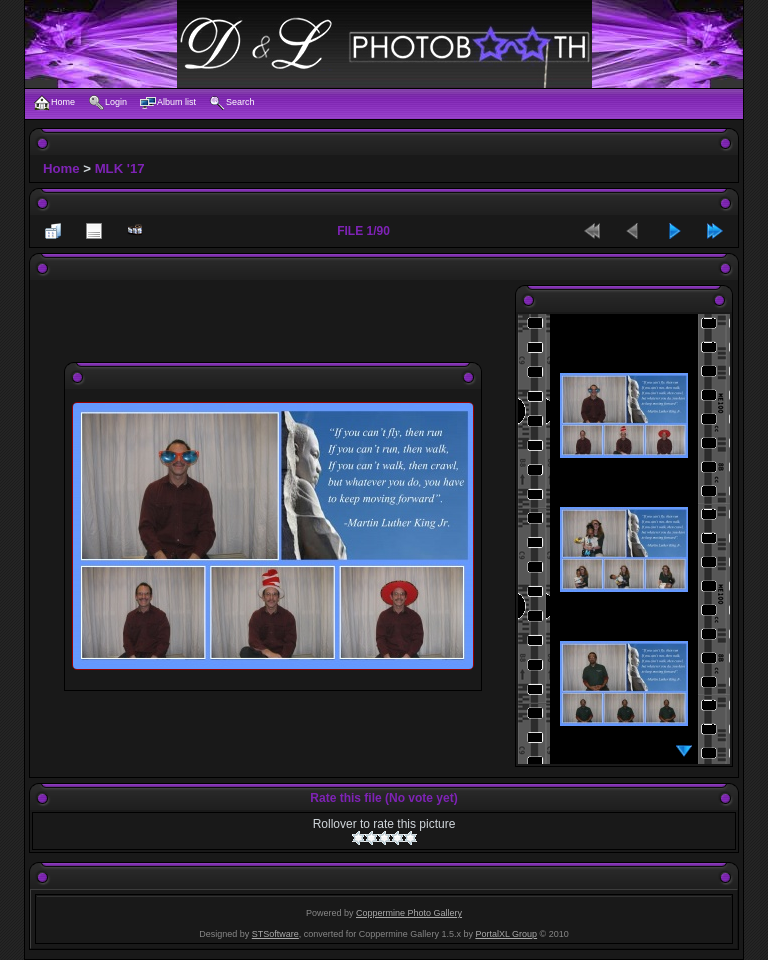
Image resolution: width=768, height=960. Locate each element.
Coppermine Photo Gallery (409, 913)
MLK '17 (120, 168)
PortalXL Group (506, 934)
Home (61, 168)
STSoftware (275, 934)
